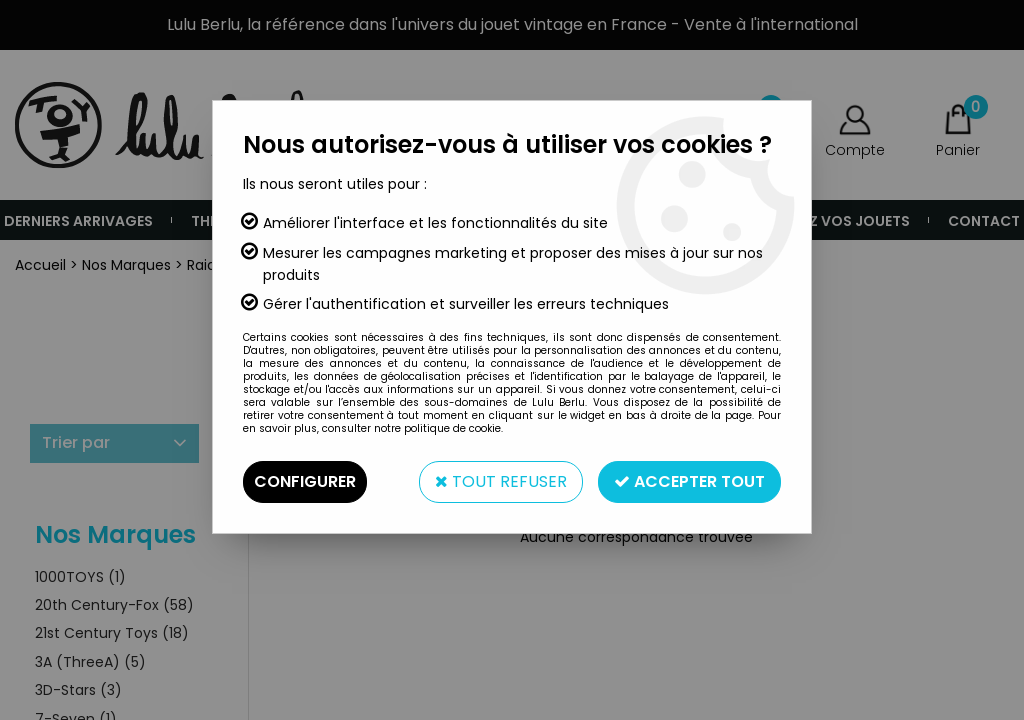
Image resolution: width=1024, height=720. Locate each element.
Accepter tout (689, 481)
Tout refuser (501, 481)
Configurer (305, 481)
